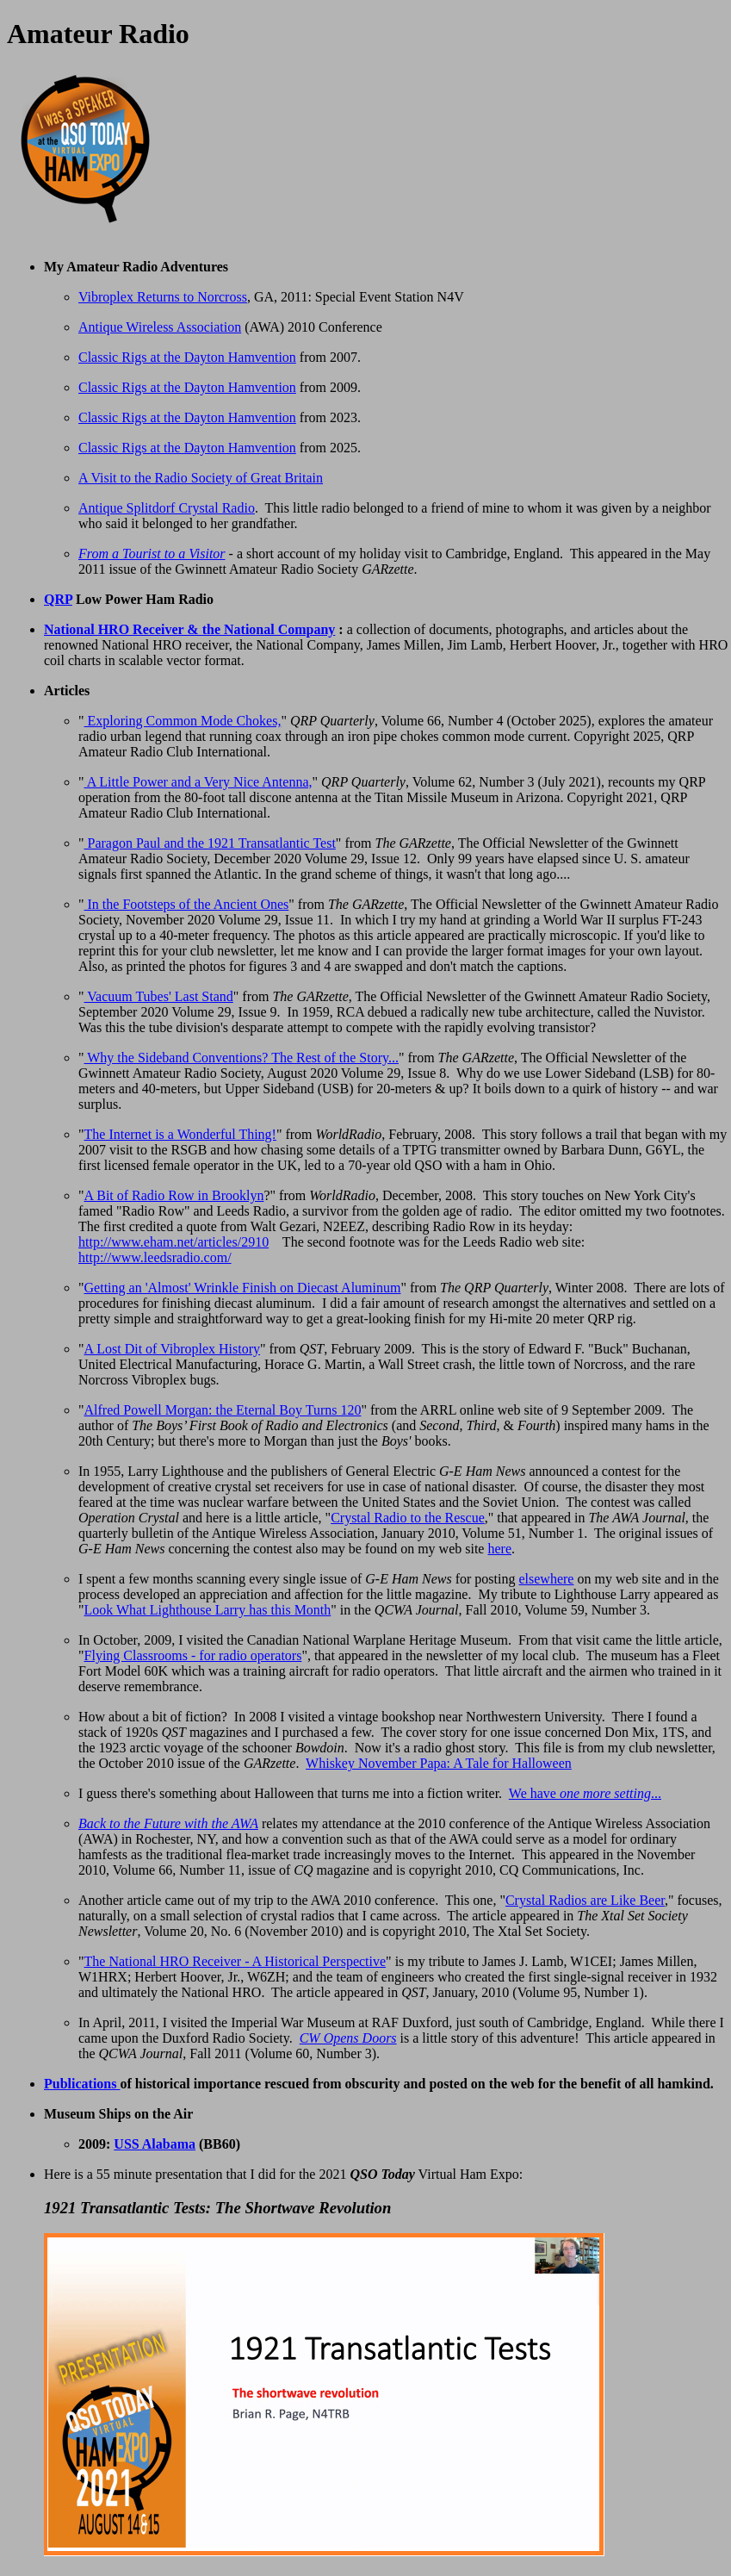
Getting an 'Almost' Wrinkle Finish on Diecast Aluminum (242, 1287)
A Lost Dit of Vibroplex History (172, 1348)
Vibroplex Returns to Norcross (162, 296)
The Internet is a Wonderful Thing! (180, 1134)
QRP (58, 599)
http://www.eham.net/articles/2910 (173, 1242)
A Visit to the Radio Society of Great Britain (200, 477)
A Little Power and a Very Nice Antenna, (198, 782)
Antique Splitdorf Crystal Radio (166, 508)
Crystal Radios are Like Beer (585, 1900)
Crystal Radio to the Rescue (408, 1517)
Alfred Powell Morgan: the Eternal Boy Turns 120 (223, 1410)
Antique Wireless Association (159, 327)
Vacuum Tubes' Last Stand (158, 996)
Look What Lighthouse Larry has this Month (207, 1609)
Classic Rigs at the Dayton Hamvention (187, 357)
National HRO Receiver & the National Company (189, 629)
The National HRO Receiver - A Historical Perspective (235, 1961)
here (499, 1548)
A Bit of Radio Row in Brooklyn (174, 1195)
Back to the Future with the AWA (168, 1823)
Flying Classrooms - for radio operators (193, 1655)
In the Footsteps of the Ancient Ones (186, 904)
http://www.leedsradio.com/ (155, 1257)
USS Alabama (154, 2144)
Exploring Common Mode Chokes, (183, 720)
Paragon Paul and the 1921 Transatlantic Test (210, 843)
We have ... (585, 1793)
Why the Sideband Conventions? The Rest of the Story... (241, 1057)
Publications (82, 2083)
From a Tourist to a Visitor (152, 553)
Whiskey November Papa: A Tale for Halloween (439, 1763)
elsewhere (545, 1578)
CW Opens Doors (348, 2038)
